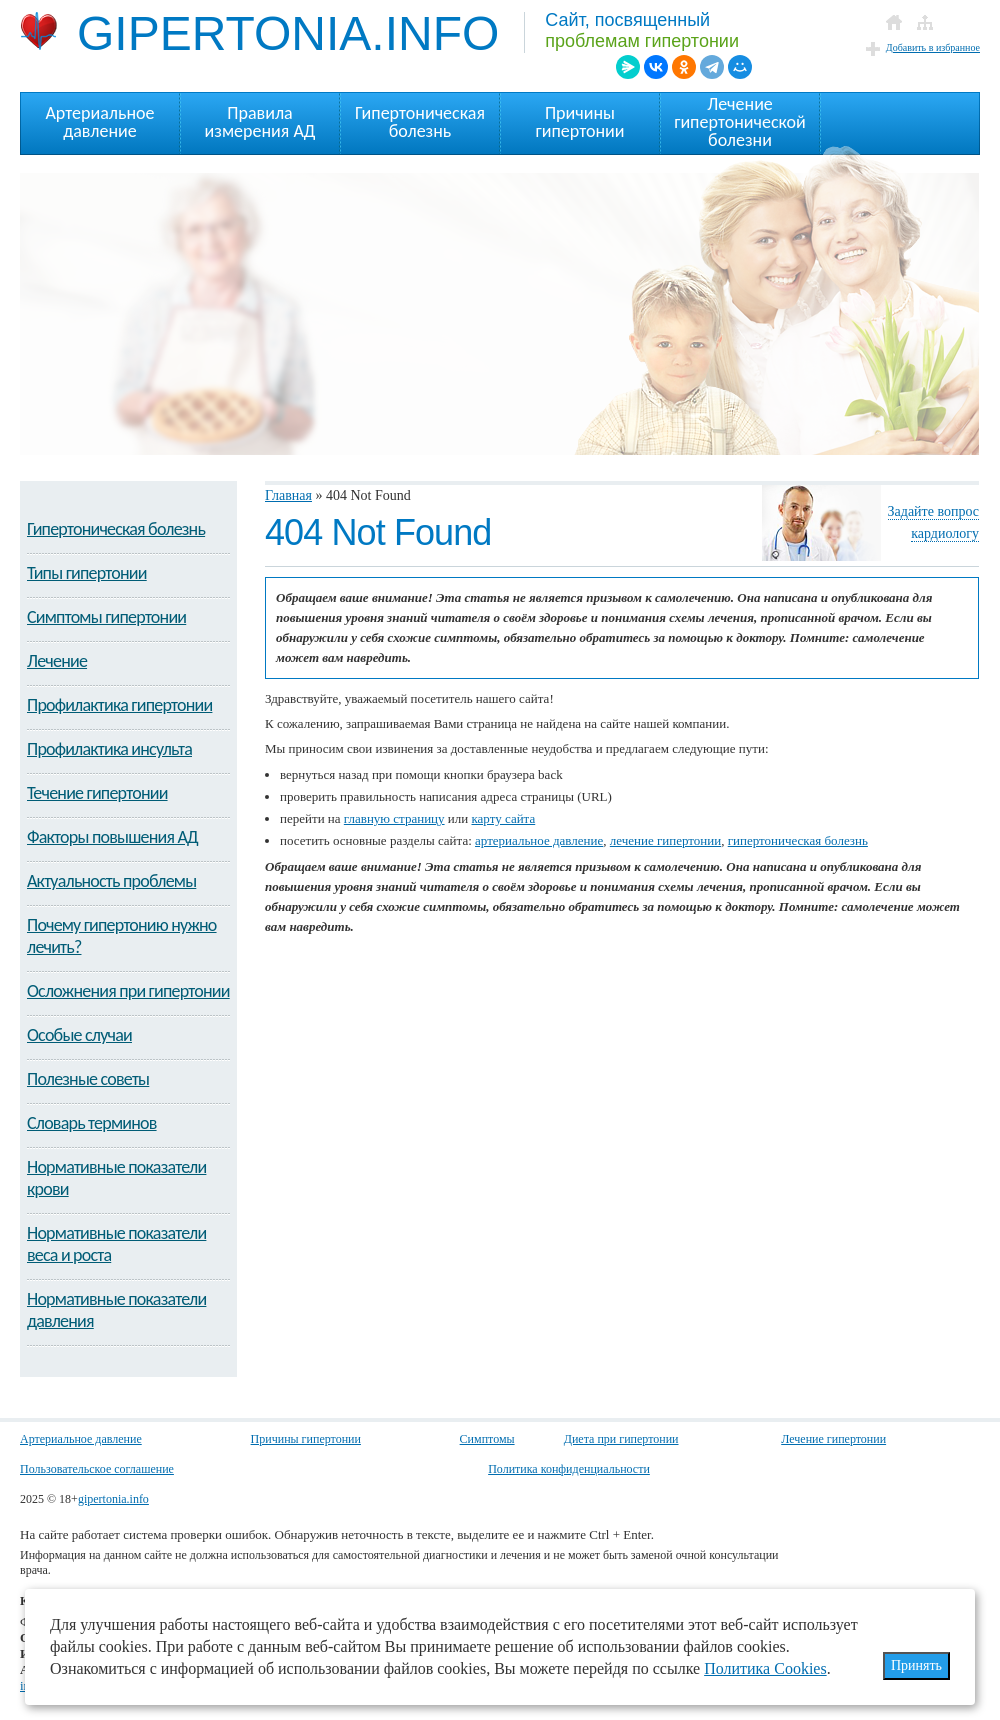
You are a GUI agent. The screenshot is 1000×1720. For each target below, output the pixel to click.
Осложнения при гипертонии (128, 991)
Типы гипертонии (87, 573)
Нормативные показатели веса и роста (116, 1244)
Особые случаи (79, 1035)
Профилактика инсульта (109, 749)
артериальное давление (539, 840)
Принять (916, 1665)
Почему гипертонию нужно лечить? (122, 936)
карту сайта (503, 818)
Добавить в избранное (933, 47)
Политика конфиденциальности (569, 1469)
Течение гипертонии (97, 793)
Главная (288, 495)
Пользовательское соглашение (97, 1469)
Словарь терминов (92, 1123)
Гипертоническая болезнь (116, 529)
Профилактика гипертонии (119, 705)
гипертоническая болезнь (798, 840)
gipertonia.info (113, 1499)
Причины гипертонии (306, 1439)
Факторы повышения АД (112, 837)
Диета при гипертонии (621, 1439)
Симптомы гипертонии (106, 617)
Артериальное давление (81, 1439)
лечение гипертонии (665, 840)
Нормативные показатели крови (116, 1178)
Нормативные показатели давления (116, 1310)
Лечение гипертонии (833, 1439)
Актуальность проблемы (111, 881)
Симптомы (487, 1439)
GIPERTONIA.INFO (259, 32)
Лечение (57, 661)
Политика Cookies (765, 1668)
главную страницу (394, 818)
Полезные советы (88, 1079)
